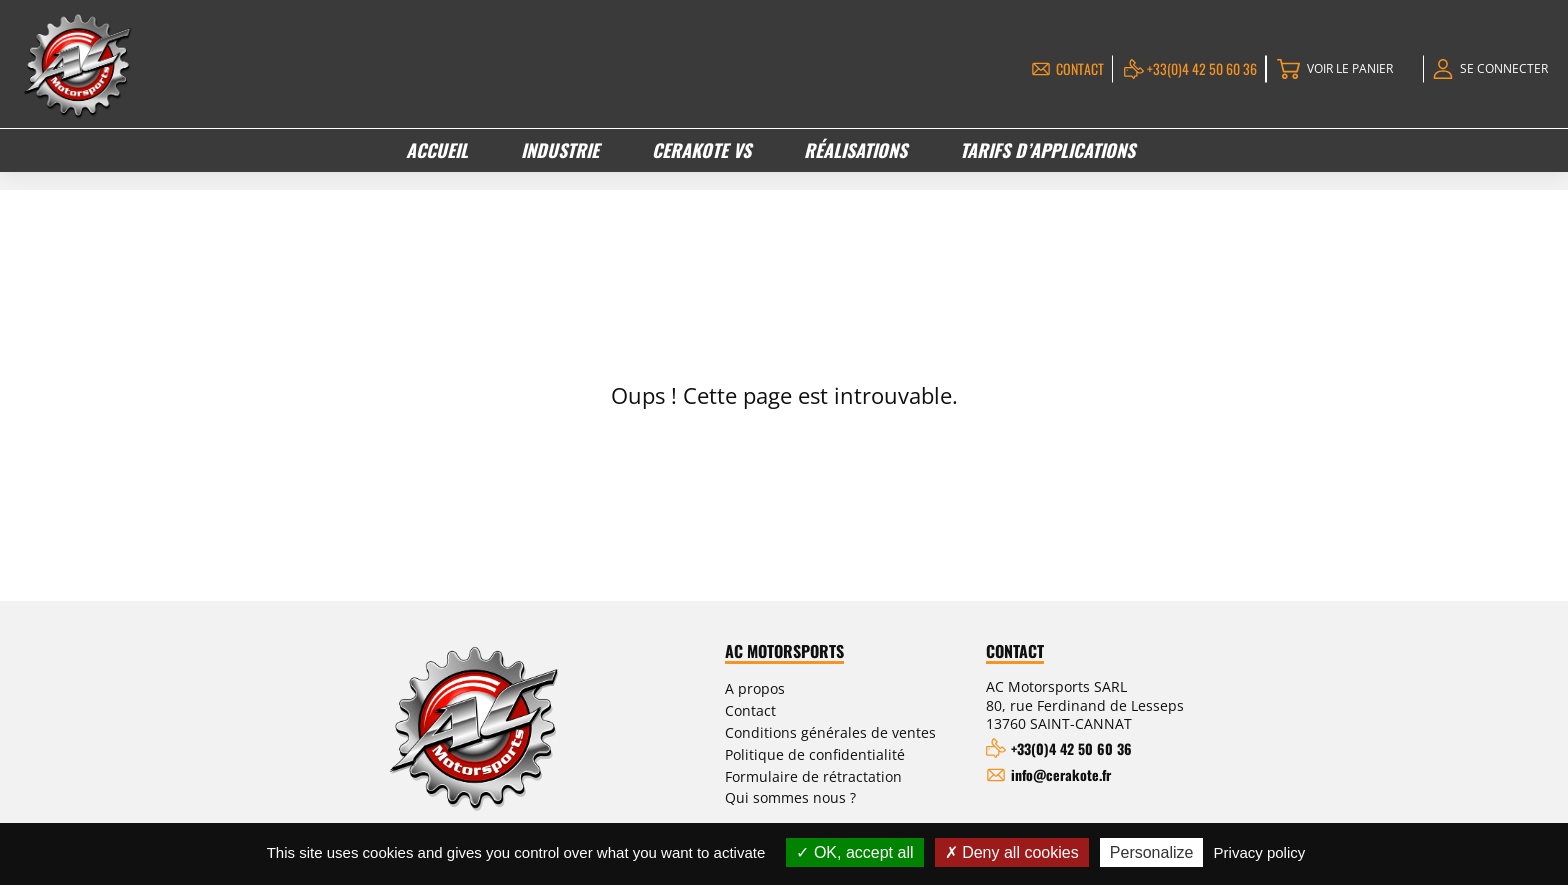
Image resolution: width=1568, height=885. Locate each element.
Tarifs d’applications (1047, 149)
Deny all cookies (1012, 852)
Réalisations (856, 149)
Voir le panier (1338, 68)
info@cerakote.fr (1072, 774)
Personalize (1152, 852)
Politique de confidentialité (833, 751)
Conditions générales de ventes (850, 730)
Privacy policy (1260, 852)
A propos (779, 688)
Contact (1065, 68)
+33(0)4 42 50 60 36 (1186, 68)
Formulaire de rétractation (832, 772)
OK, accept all (854, 852)
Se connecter (1500, 68)
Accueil (438, 149)
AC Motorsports (812, 652)
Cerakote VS (701, 149)
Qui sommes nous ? (814, 792)
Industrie (561, 149)
